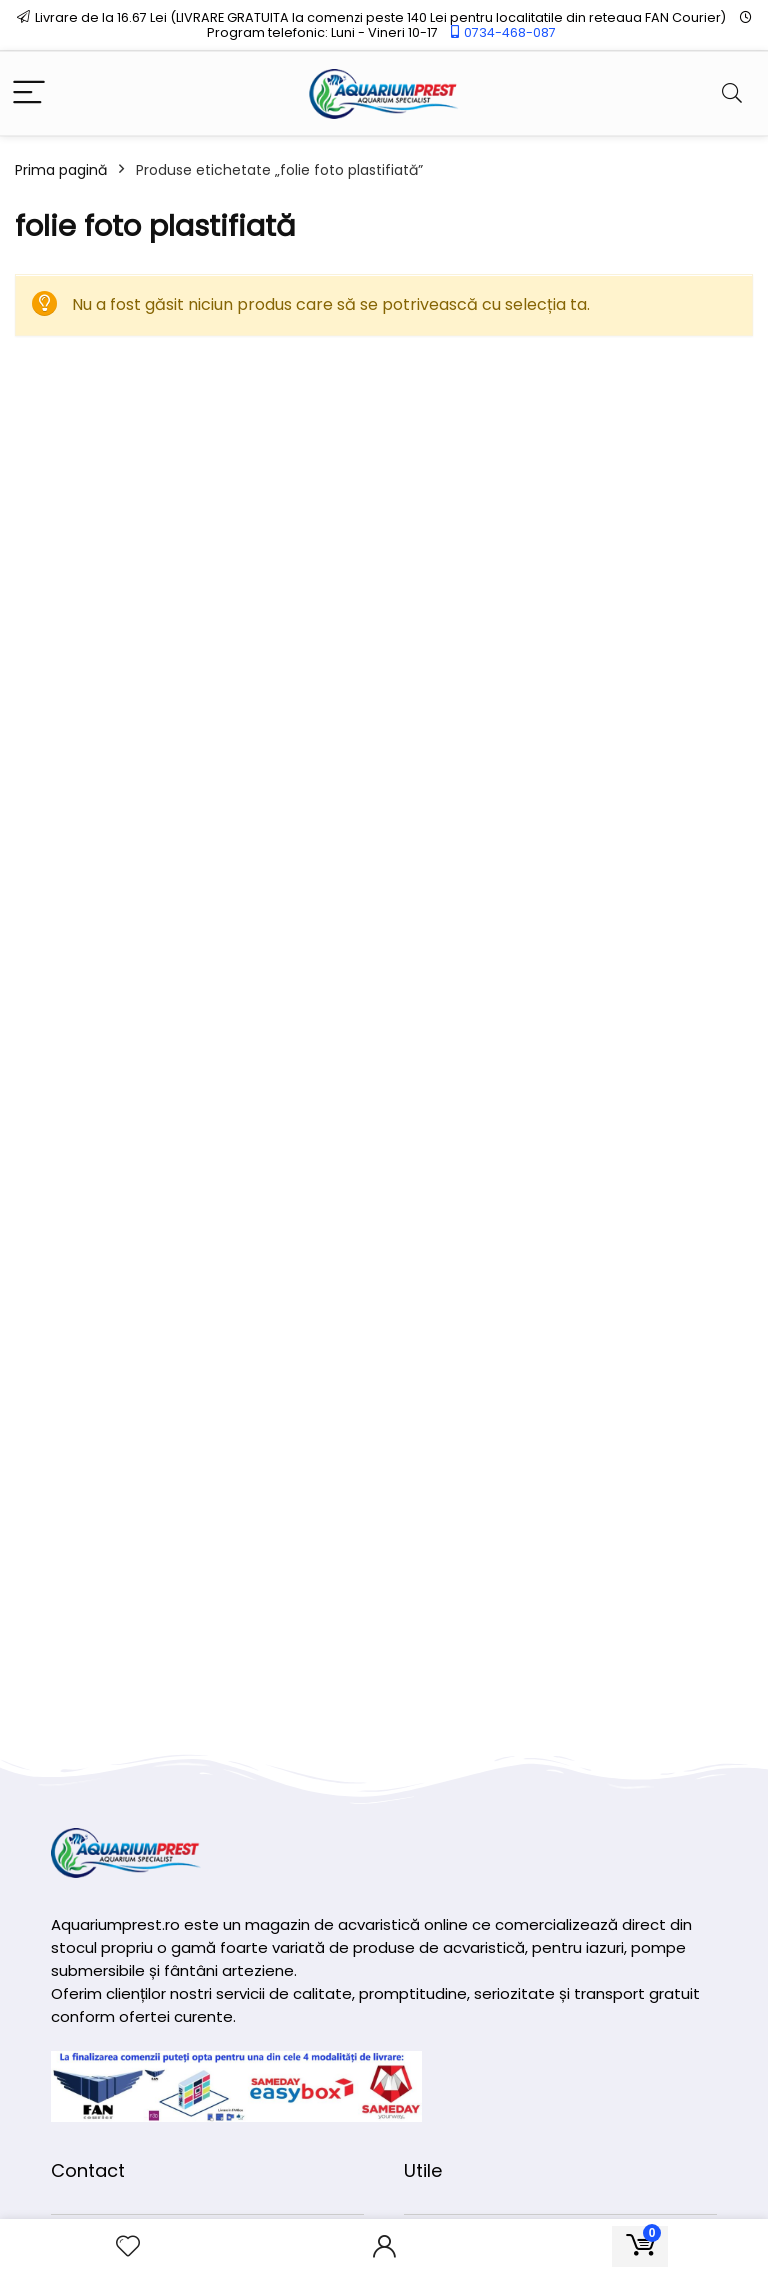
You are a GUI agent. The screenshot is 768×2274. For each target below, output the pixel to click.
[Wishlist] (128, 2246)
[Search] (732, 93)
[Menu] (29, 93)
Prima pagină (61, 170)
